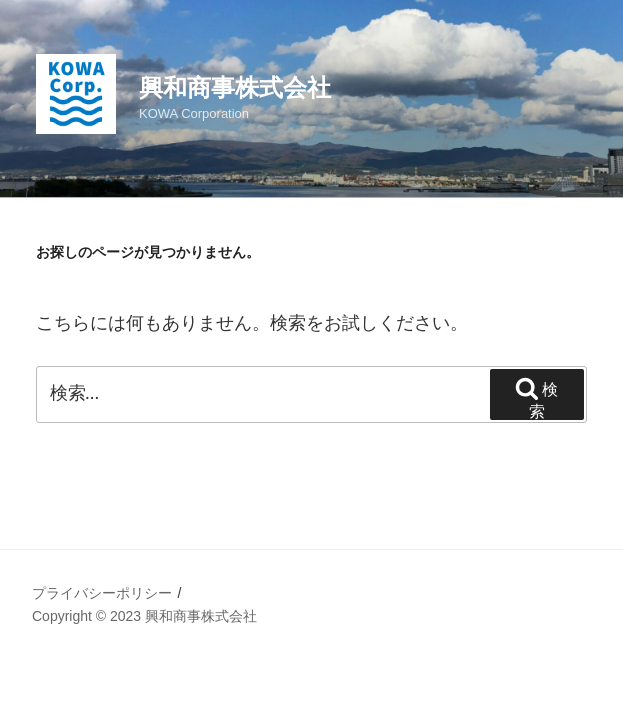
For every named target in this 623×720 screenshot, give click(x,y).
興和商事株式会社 (235, 87)
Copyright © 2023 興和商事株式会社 (144, 616)
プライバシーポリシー (102, 593)
